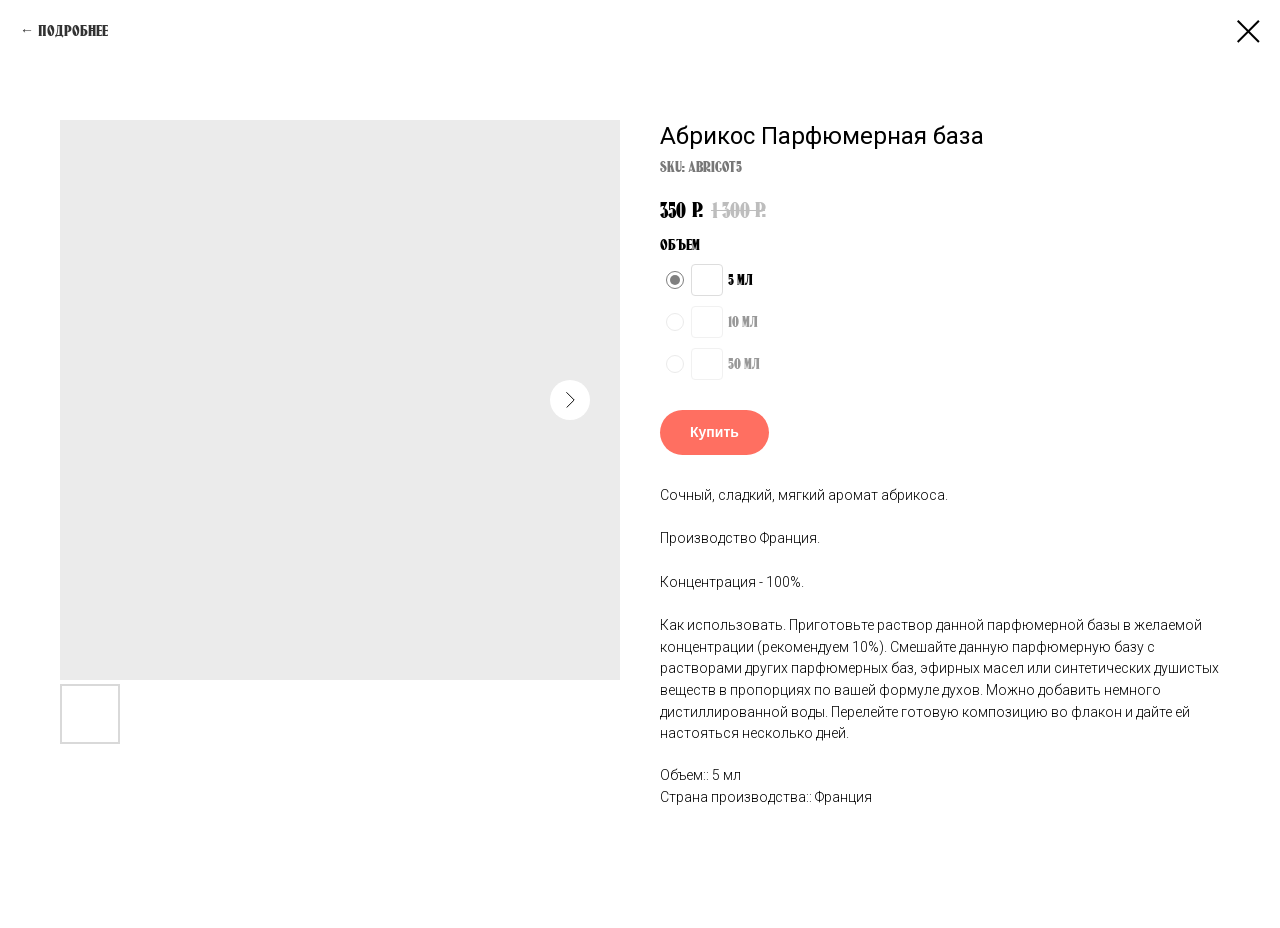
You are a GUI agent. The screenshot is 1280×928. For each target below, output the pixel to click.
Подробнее (73, 30)
